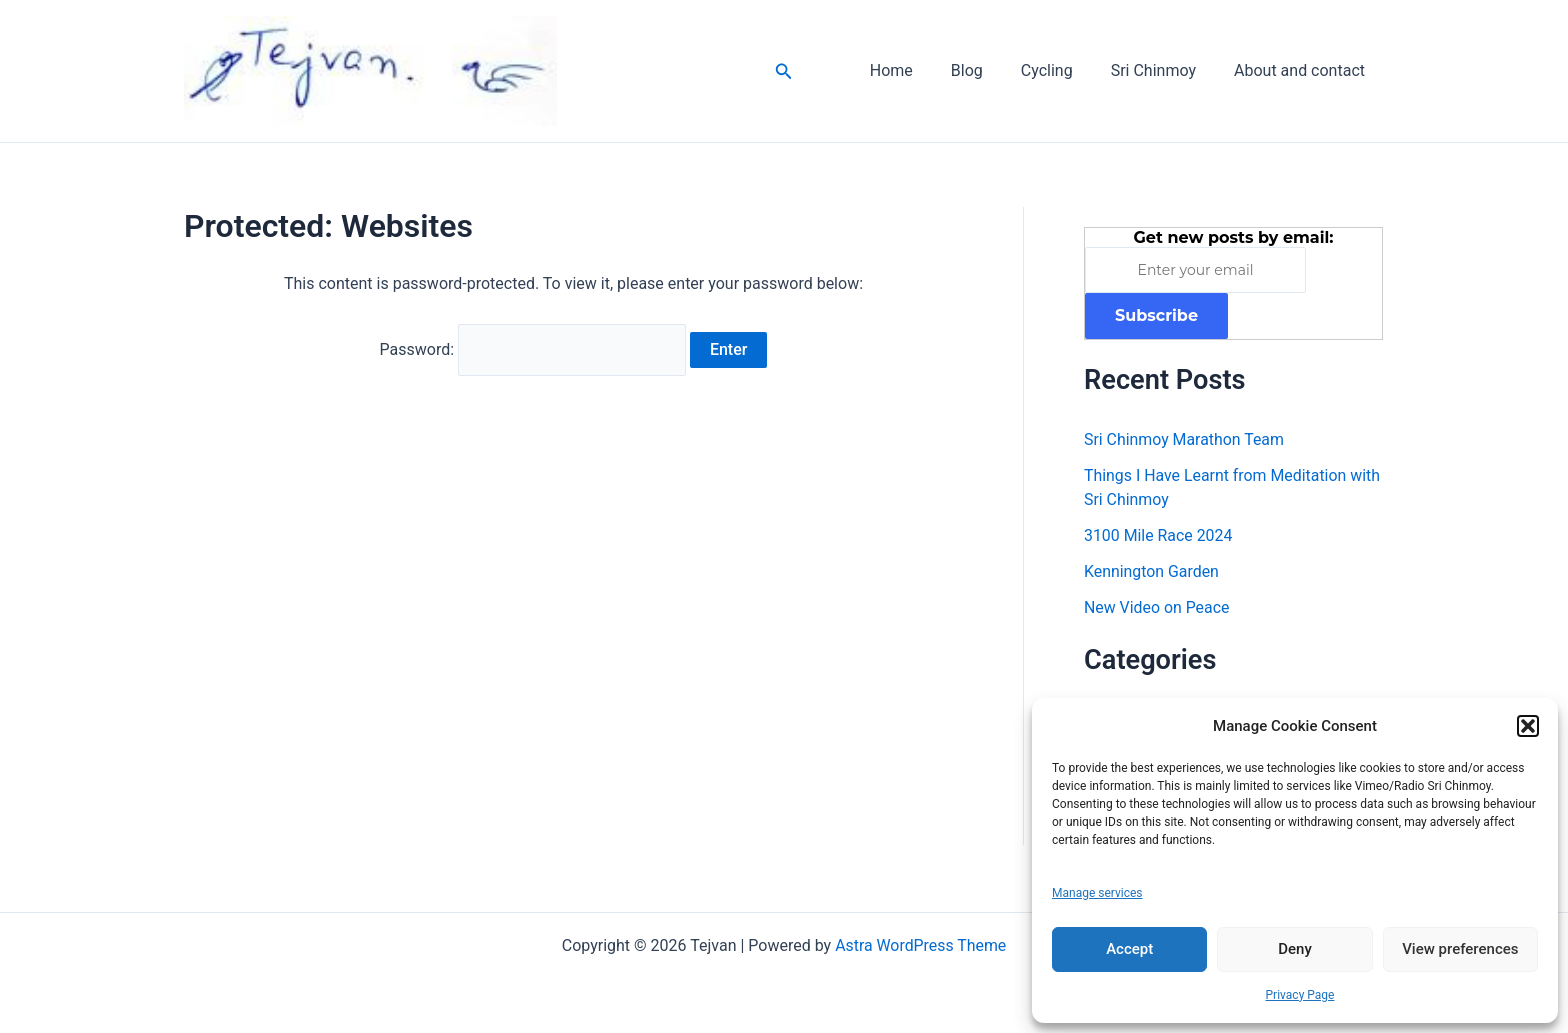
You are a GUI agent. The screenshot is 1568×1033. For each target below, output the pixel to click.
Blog (988, 70)
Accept (1129, 949)
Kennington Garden (1152, 571)
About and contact (1302, 70)
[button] (1528, 726)
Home (918, 70)
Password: (533, 348)
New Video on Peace (1157, 607)
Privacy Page (1300, 995)
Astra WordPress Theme (920, 945)
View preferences (1460, 949)
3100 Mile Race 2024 (1159, 535)
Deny (1295, 949)
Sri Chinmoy (1162, 70)
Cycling (1062, 70)
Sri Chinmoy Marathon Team (1184, 439)
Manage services (1097, 893)
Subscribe (1156, 315)
